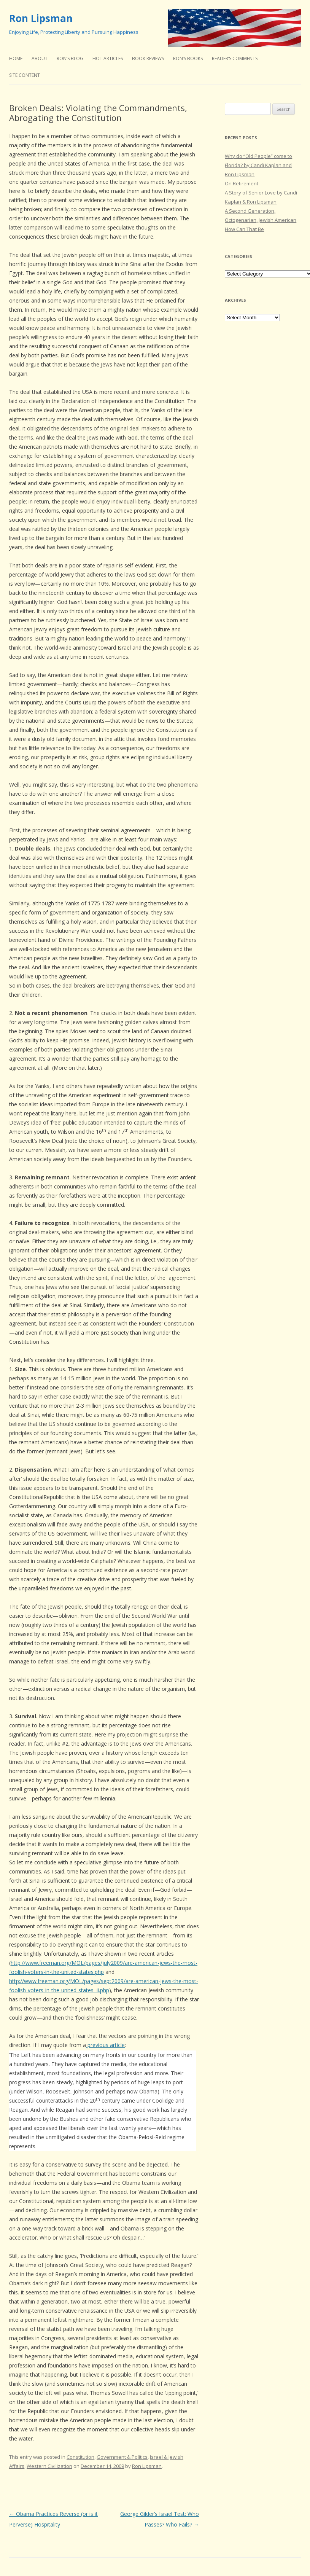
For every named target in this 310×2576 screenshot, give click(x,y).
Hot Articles (107, 58)
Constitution (80, 2456)
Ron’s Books (188, 58)
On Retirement (241, 183)
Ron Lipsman (41, 18)
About (40, 58)
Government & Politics (122, 2456)
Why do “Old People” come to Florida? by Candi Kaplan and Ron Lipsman (258, 165)
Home (15, 58)
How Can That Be (244, 229)
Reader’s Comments (235, 58)
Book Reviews (148, 58)
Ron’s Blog (70, 58)
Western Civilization (49, 2466)
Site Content (24, 75)
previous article (105, 2045)
